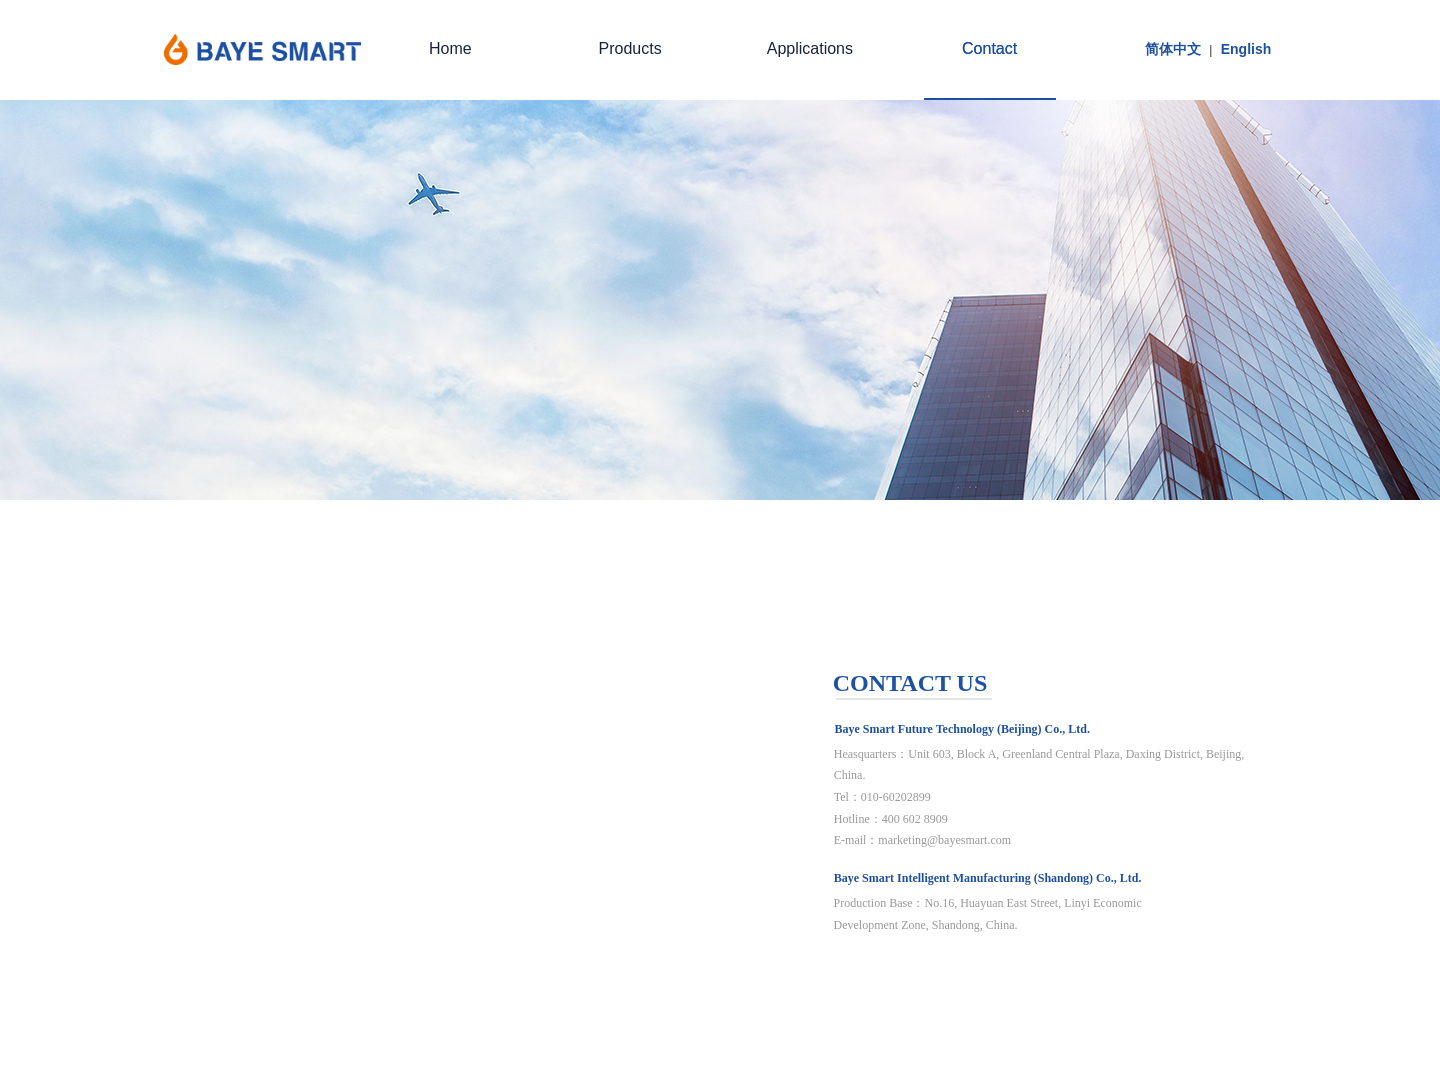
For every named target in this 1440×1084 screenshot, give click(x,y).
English (1246, 49)
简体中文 (1173, 49)
